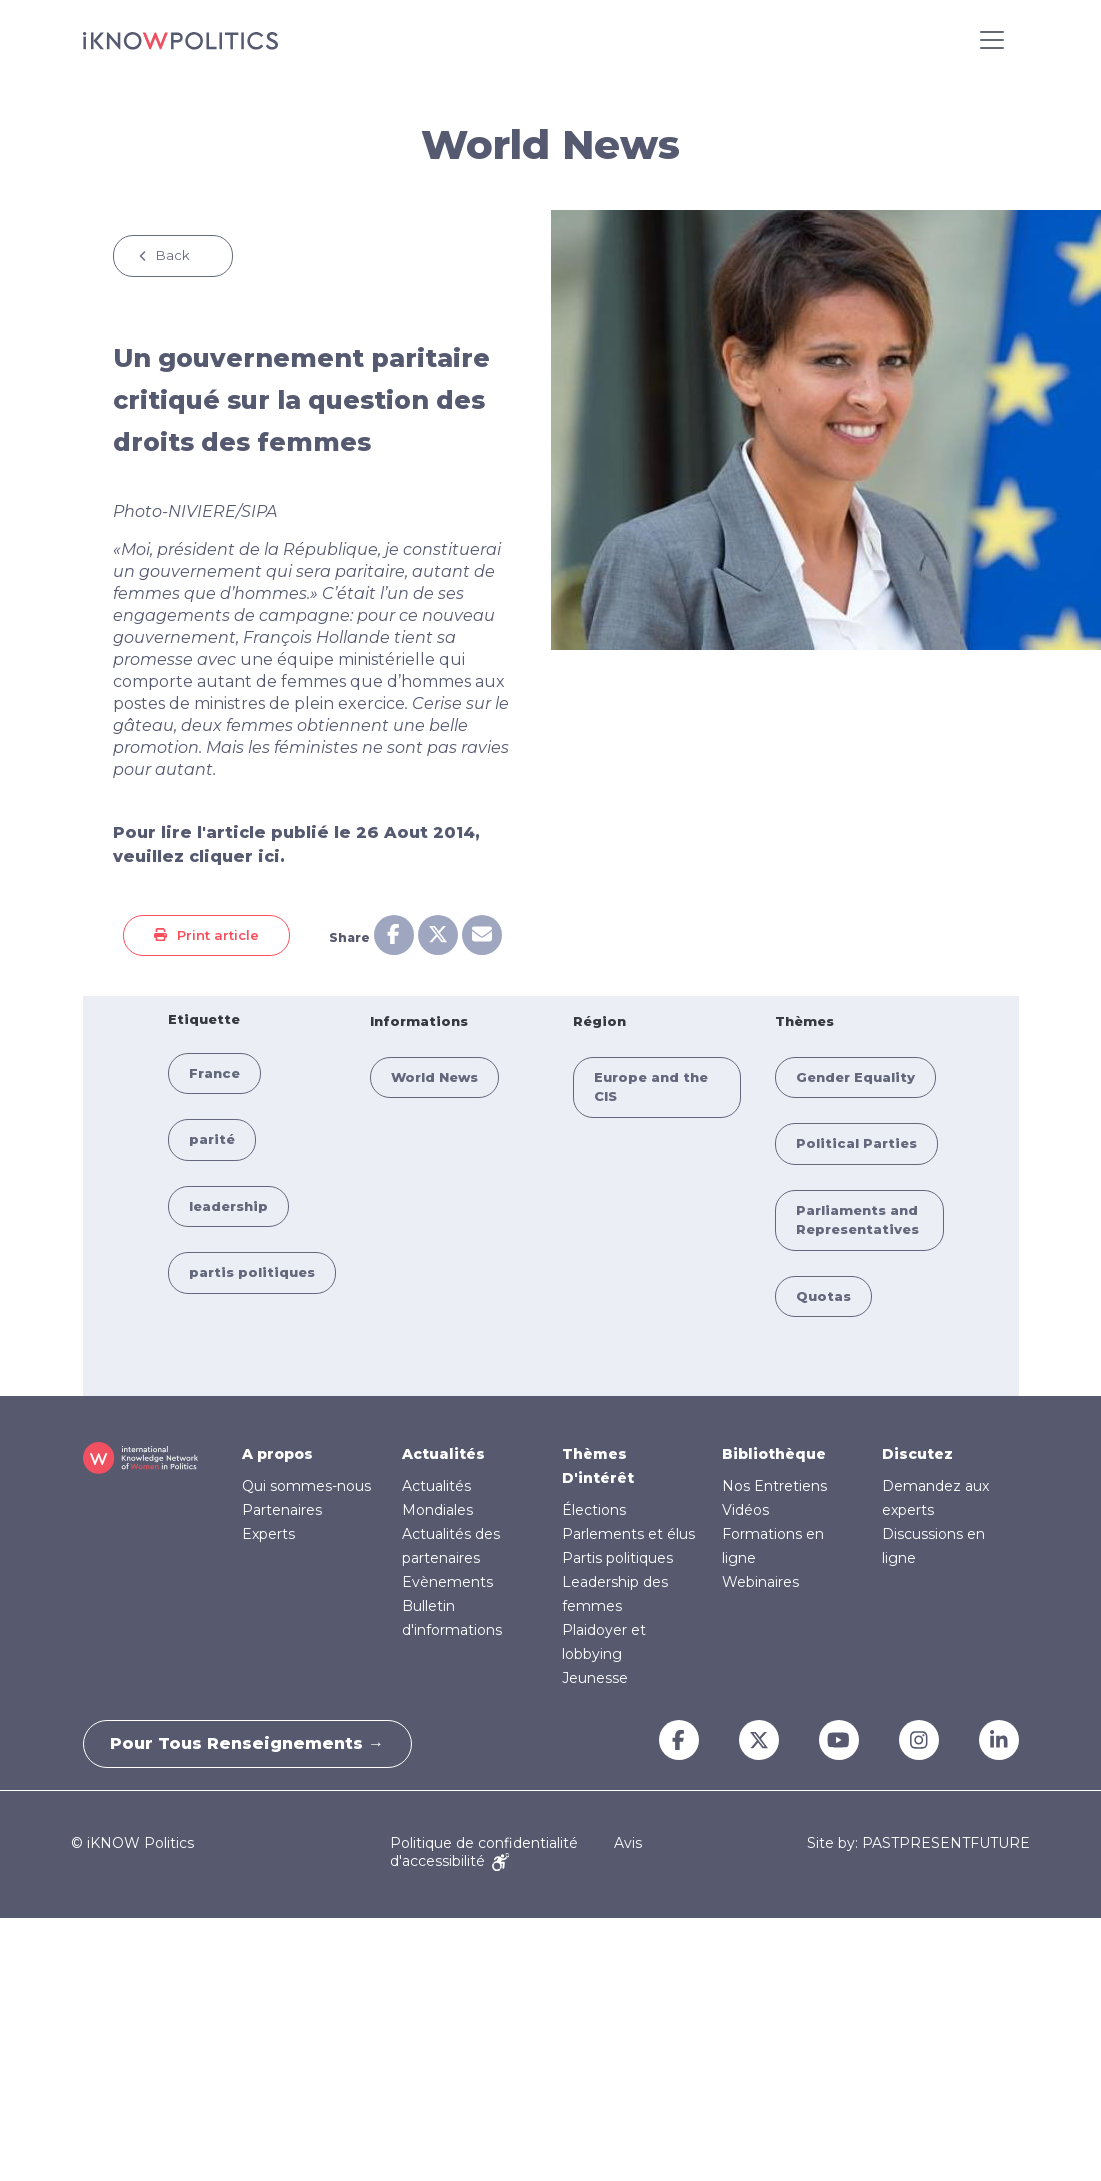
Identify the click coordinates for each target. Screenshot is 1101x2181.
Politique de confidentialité (484, 1843)
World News (434, 1077)
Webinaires (760, 1582)
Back (173, 255)
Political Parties (856, 1143)
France (214, 1073)
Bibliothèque (774, 1454)
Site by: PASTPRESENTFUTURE (918, 1843)
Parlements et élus (628, 1534)
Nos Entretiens (774, 1486)
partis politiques (252, 1272)
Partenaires (282, 1510)
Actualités (443, 1454)
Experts (268, 1534)
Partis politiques (617, 1558)
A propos (277, 1454)
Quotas (823, 1296)
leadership (228, 1206)
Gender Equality (855, 1077)
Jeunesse (595, 1678)
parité (212, 1139)
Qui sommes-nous (306, 1486)
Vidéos (745, 1510)
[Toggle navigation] (992, 40)
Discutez (917, 1454)
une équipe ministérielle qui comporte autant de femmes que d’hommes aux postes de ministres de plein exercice (309, 681)
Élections (594, 1510)
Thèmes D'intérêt (598, 1466)
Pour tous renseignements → (251, 1743)
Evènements (447, 1582)
